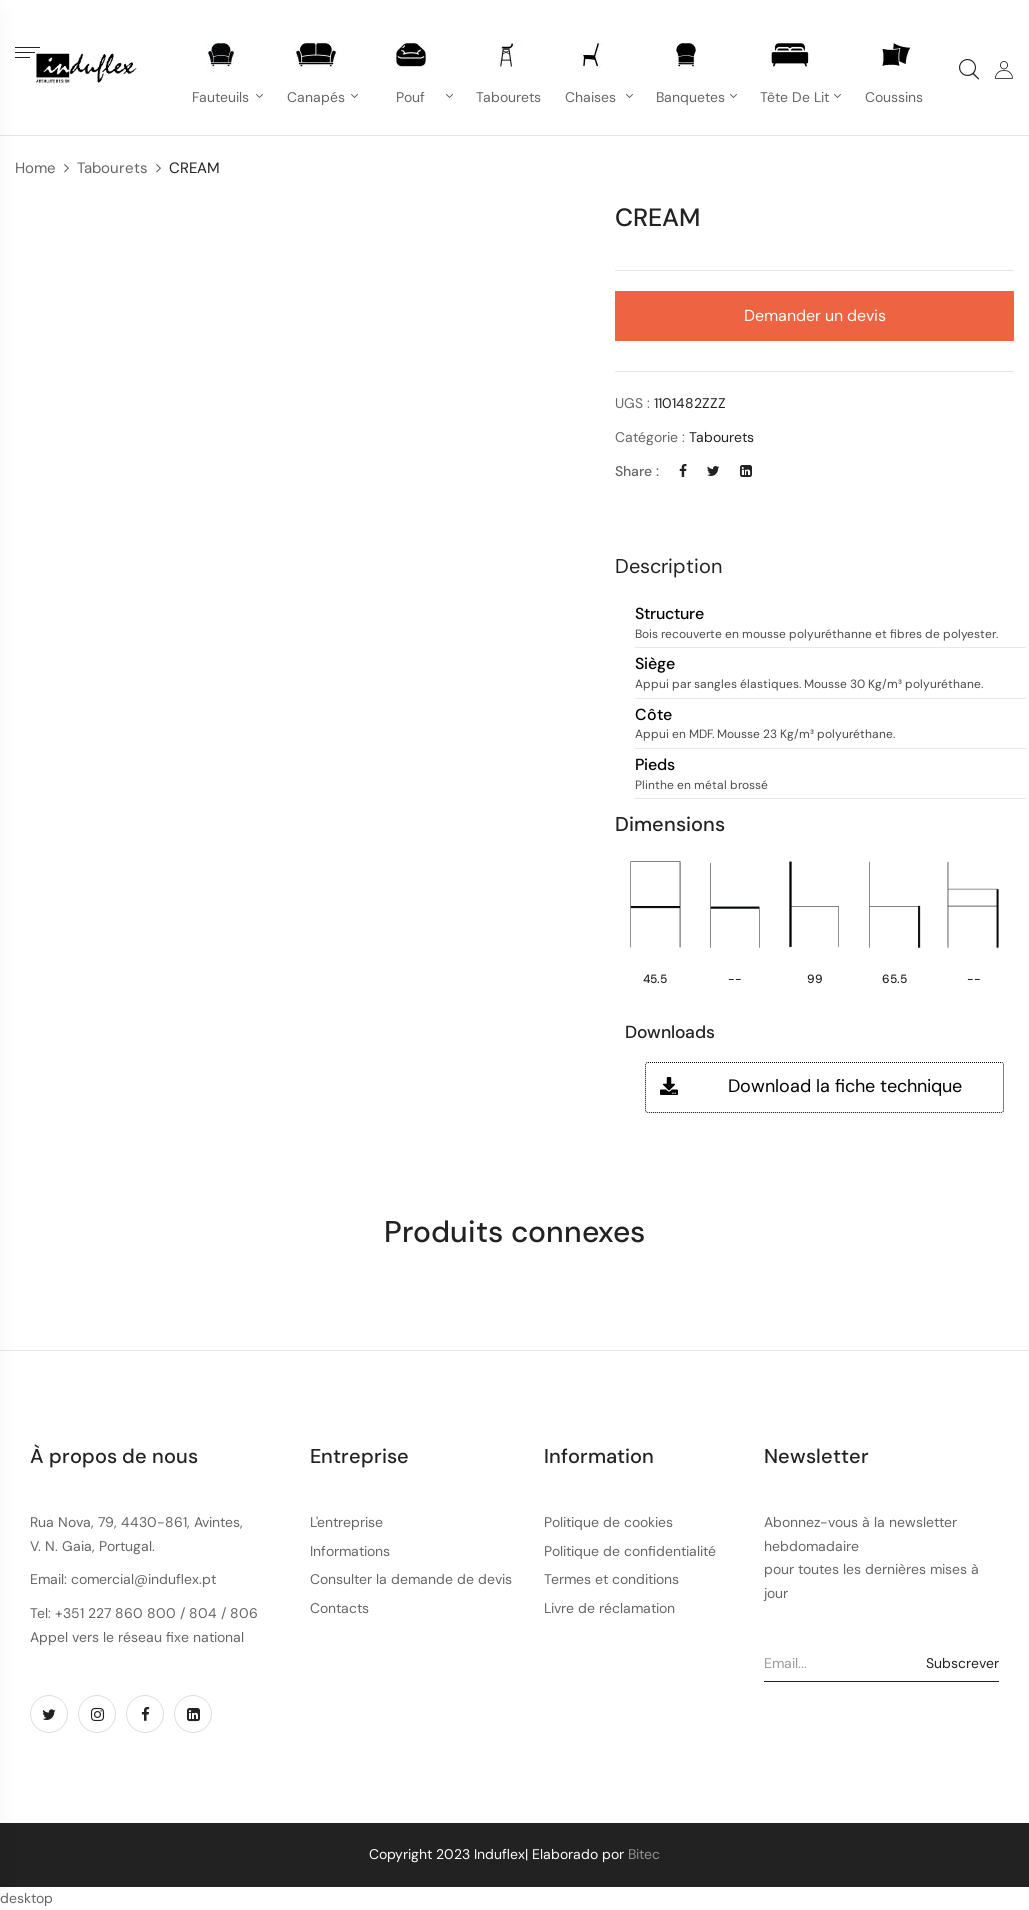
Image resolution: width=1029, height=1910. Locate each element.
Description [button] (668, 566)
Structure (669, 614)
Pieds (655, 765)
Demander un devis (815, 315)
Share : (637, 471)
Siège (655, 664)
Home (35, 168)
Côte (653, 715)
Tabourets (112, 168)
